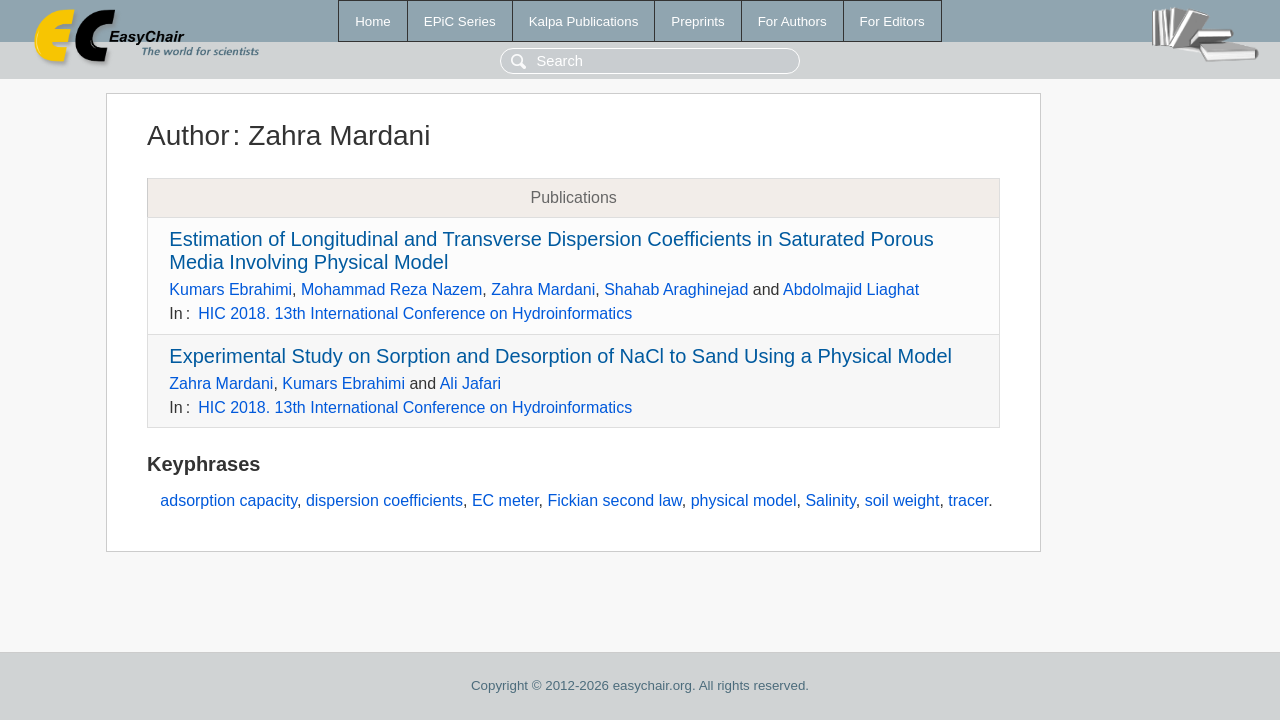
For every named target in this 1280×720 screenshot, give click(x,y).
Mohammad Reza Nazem (391, 289)
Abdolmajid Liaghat (851, 289)
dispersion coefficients (384, 500)
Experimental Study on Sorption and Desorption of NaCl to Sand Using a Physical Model (560, 356)
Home (373, 21)
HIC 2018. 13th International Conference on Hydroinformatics (415, 313)
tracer (968, 500)
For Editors (892, 21)
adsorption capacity (228, 500)
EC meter (505, 500)
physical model (744, 500)
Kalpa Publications (584, 21)
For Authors (792, 21)
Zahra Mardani (543, 289)
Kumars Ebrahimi (230, 289)
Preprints (697, 21)
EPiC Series (460, 21)
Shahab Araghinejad (676, 289)
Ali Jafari (470, 383)
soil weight (902, 500)
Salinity (830, 500)
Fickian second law (614, 500)
